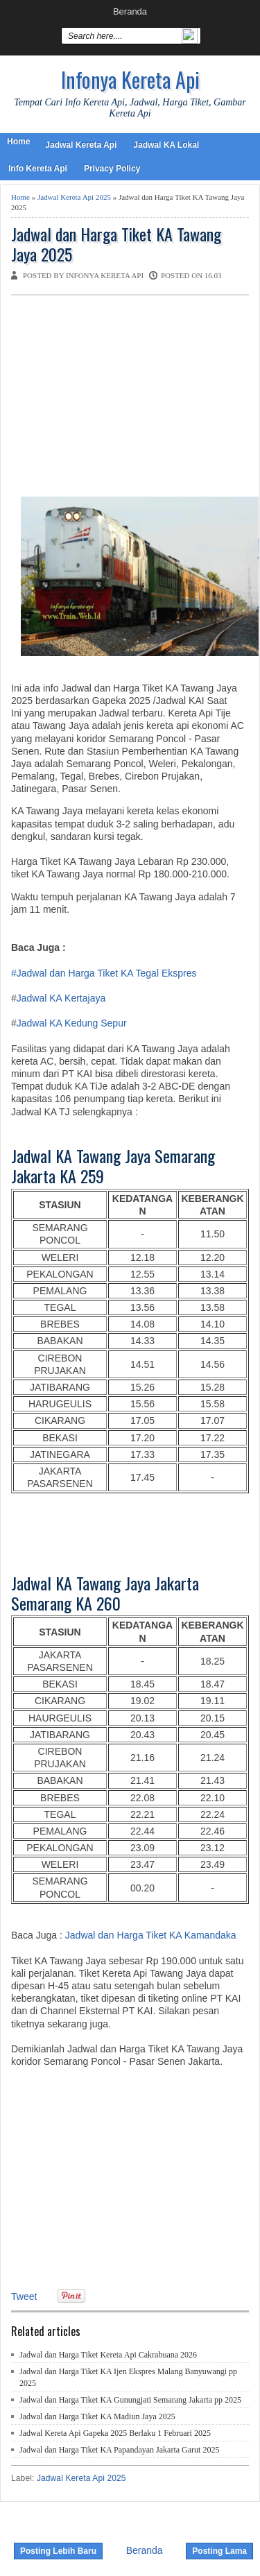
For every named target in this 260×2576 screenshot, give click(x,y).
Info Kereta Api (37, 168)
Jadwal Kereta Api (80, 145)
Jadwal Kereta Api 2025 (74, 197)
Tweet (24, 2296)
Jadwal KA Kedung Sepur (72, 1023)
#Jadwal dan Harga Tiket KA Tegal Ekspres (103, 973)
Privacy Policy (112, 168)
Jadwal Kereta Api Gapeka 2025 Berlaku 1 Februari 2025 (115, 2433)
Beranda (130, 11)
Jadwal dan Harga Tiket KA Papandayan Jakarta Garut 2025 (119, 2450)
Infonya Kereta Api (130, 79)
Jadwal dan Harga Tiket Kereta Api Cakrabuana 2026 (108, 2355)
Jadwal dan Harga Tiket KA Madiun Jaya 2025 (97, 2416)
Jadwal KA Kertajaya (61, 998)
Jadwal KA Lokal (166, 145)
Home (18, 141)
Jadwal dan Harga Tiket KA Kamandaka (150, 1935)
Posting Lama (219, 2551)
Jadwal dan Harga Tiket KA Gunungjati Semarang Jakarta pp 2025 (130, 2400)
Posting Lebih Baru (58, 2551)
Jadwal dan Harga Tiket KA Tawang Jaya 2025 (116, 244)
